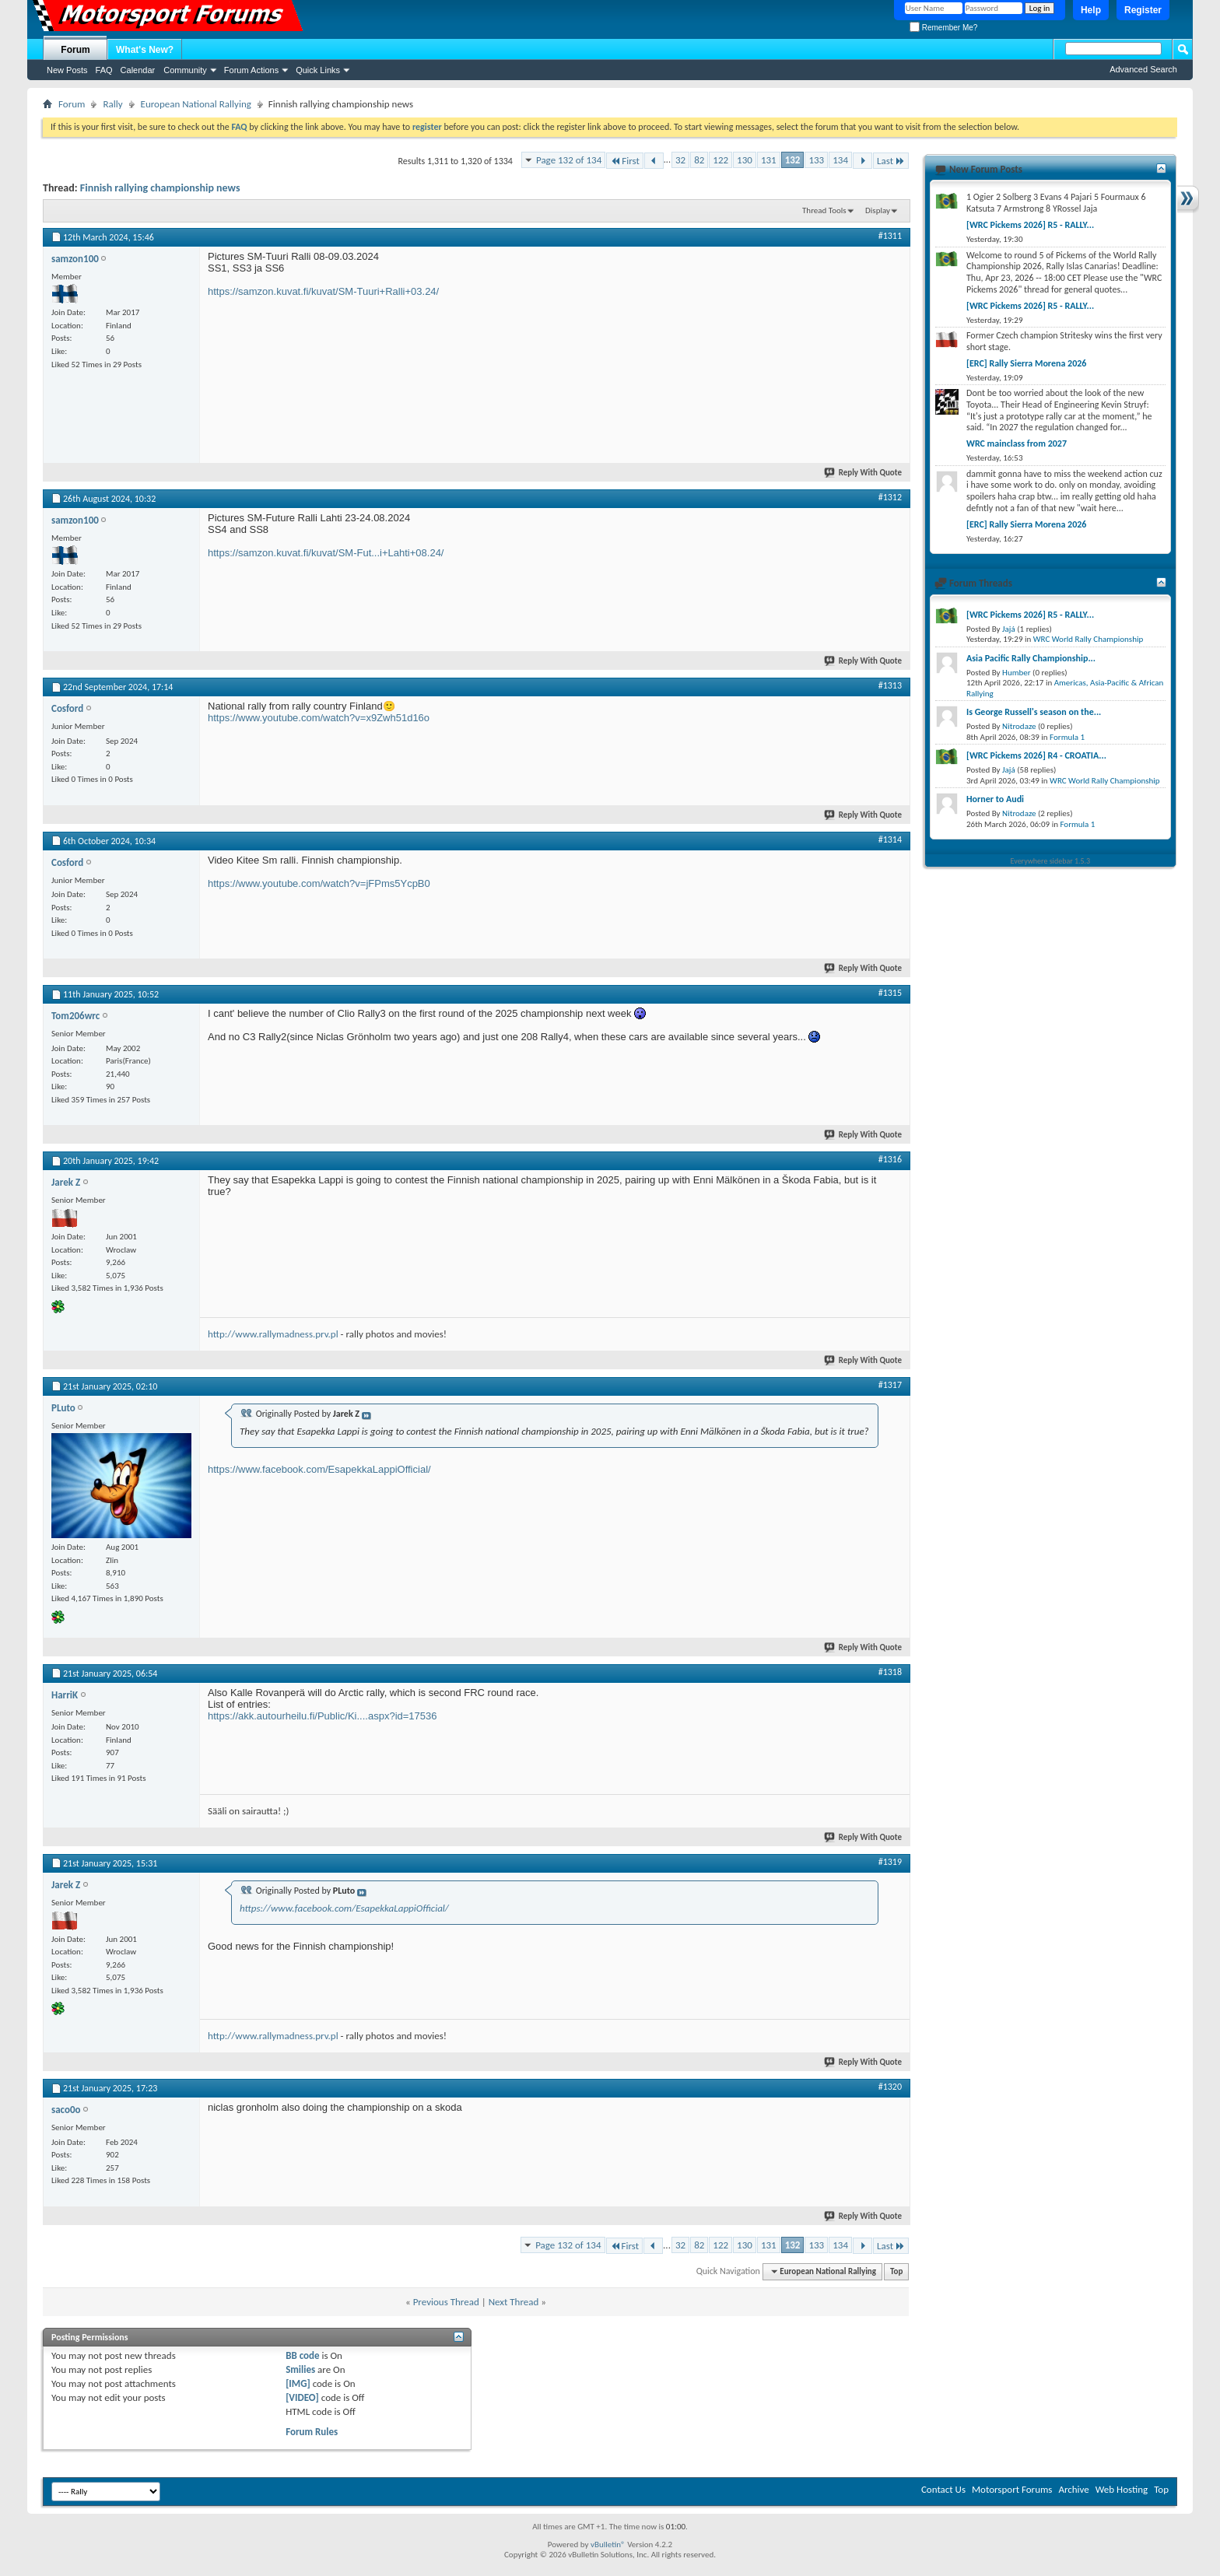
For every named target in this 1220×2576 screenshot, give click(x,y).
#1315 (890, 992)
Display (877, 210)
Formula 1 (1067, 737)
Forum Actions (251, 70)
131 (769, 160)
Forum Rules (312, 2432)
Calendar (138, 70)
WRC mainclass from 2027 (1016, 443)
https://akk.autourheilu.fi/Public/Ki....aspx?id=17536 (322, 1716)
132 (793, 160)
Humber (1016, 673)
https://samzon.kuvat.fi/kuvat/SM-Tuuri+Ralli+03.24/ (323, 291)
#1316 (890, 1159)
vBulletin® (608, 2544)
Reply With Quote (864, 473)
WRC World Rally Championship (1088, 639)
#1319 (890, 1861)
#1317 (890, 1384)
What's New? (145, 49)
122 (720, 160)
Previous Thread (446, 2302)
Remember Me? (943, 27)
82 (699, 160)
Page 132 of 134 (568, 160)
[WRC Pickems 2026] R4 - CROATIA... (1036, 755)
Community (185, 70)
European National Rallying (196, 104)
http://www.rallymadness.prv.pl (273, 1334)
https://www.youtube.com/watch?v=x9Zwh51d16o (318, 718)
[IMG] (298, 2383)
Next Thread (514, 2302)
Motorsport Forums (1012, 2489)
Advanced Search (1143, 69)
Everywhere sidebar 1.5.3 (1051, 861)
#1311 (890, 235)
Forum (75, 49)
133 (816, 160)
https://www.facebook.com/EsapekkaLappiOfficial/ (319, 1469)
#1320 (890, 2086)
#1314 (890, 839)
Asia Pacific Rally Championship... (1031, 658)
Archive (1073, 2489)
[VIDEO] (302, 2397)
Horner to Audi (995, 799)
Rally (112, 104)
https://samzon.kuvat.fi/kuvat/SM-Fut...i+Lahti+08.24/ (325, 553)
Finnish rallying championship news (160, 188)
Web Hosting (1122, 2489)
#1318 (890, 1672)
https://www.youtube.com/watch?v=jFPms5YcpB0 (319, 883)
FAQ (104, 70)
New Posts (67, 70)
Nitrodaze (1019, 726)
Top (896, 2271)
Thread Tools (824, 210)
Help (1091, 10)
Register (1143, 10)
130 (744, 160)
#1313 (890, 685)
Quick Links (318, 70)
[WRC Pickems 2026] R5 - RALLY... (1030, 224)
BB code (302, 2355)
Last (891, 160)
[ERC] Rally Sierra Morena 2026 (1026, 363)
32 (680, 160)
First (625, 160)
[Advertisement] (785, 348)
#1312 (890, 497)
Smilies (300, 2369)
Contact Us (943, 2489)
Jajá (1008, 629)
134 (840, 160)
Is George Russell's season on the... (1033, 711)
